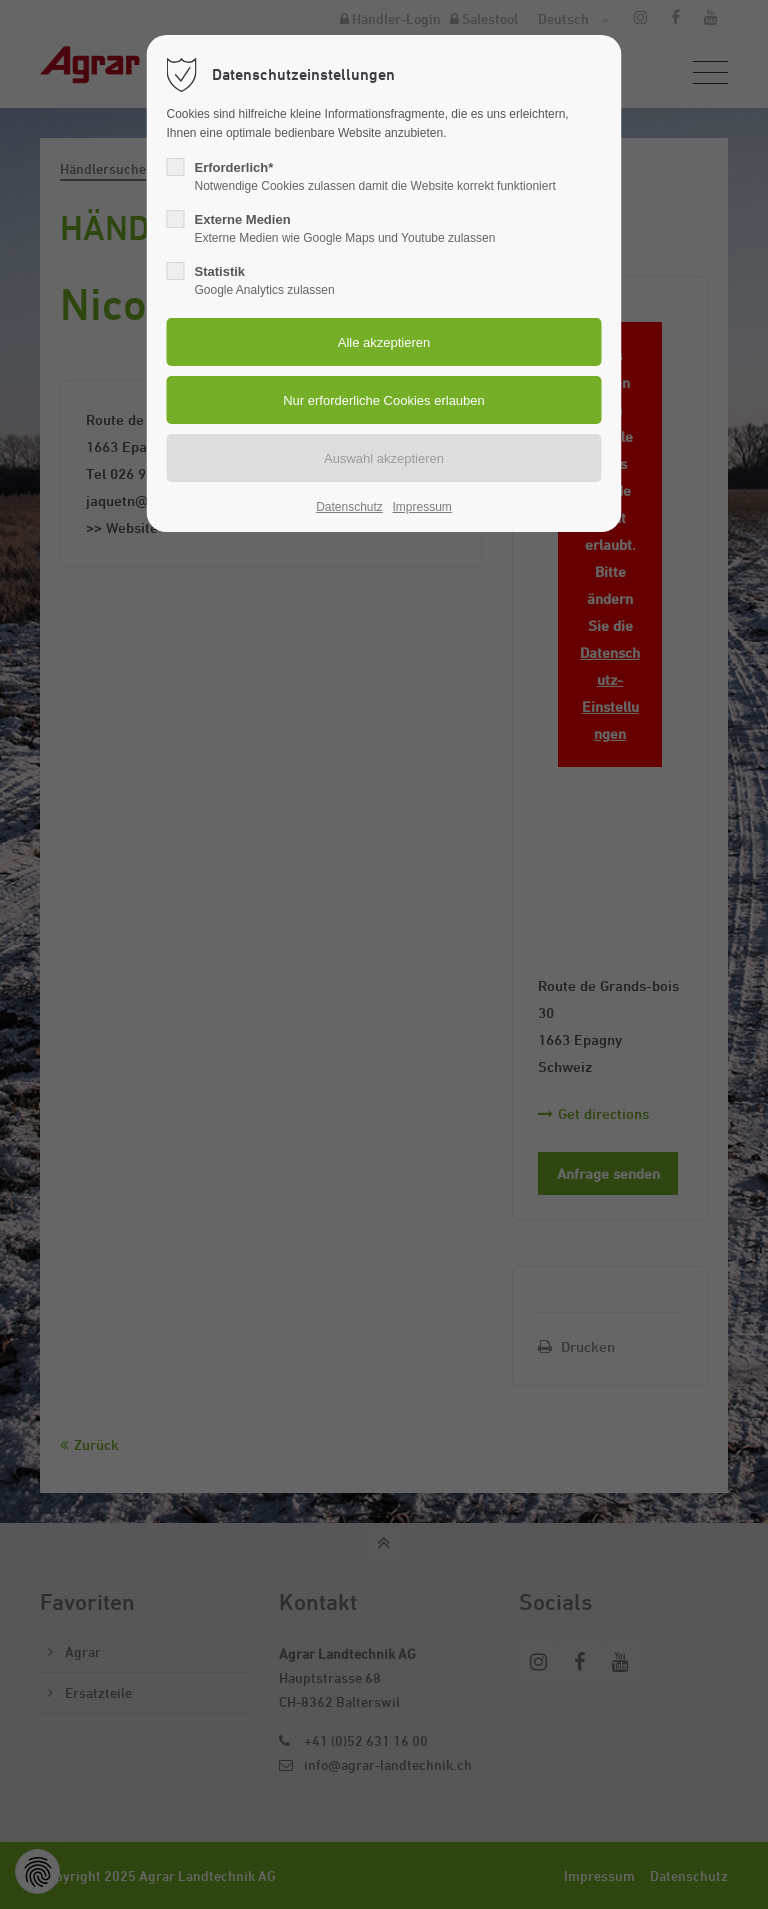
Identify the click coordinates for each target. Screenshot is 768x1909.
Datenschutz (349, 507)
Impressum (421, 507)
